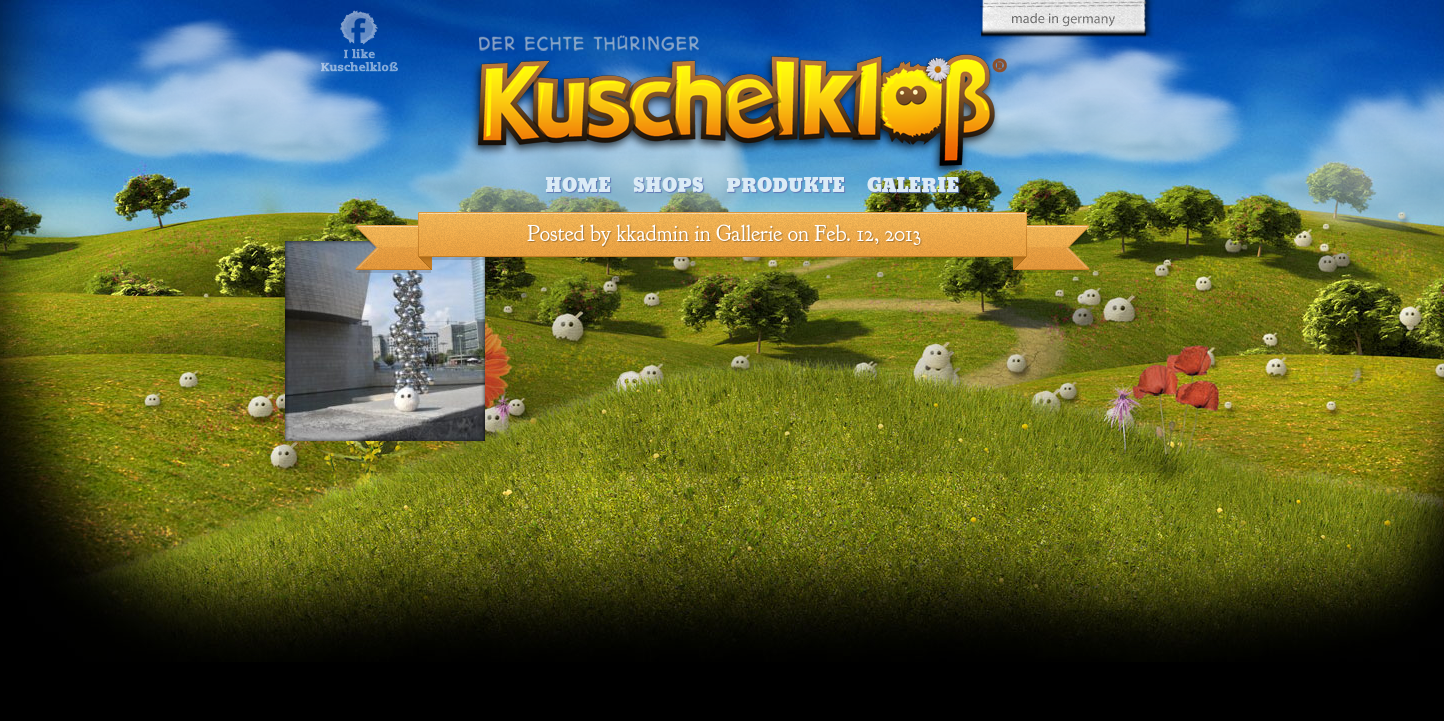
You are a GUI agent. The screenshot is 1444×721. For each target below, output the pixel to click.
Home (578, 185)
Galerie (913, 185)
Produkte (785, 185)
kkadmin (653, 234)
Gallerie (749, 234)
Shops (668, 185)
